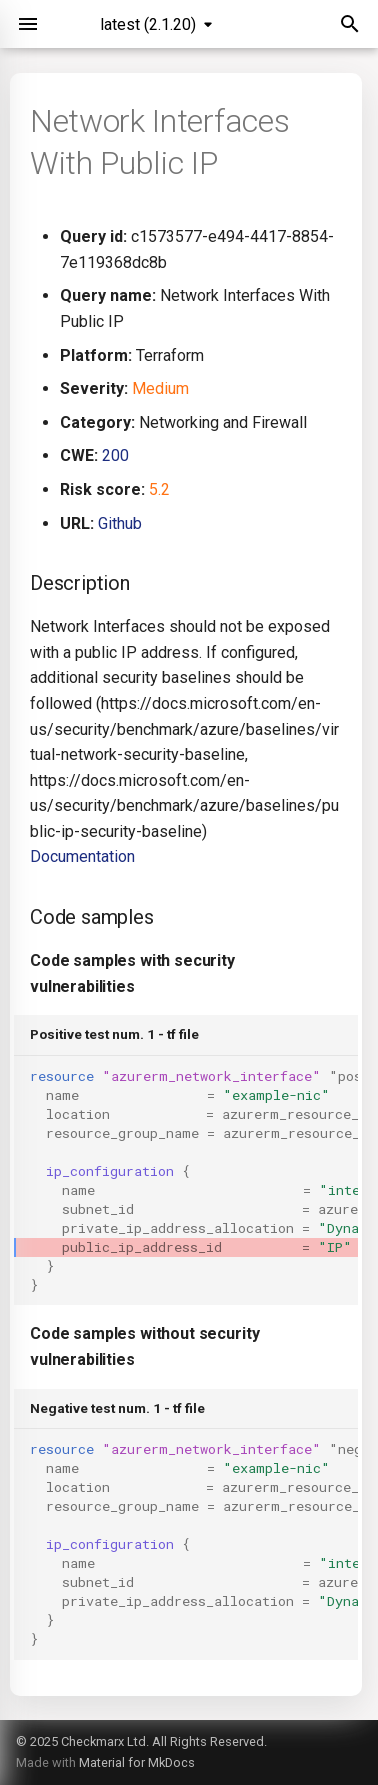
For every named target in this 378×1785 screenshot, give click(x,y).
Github (120, 523)
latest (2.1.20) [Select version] (148, 24)
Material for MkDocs (137, 1762)
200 (115, 455)
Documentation (82, 856)
